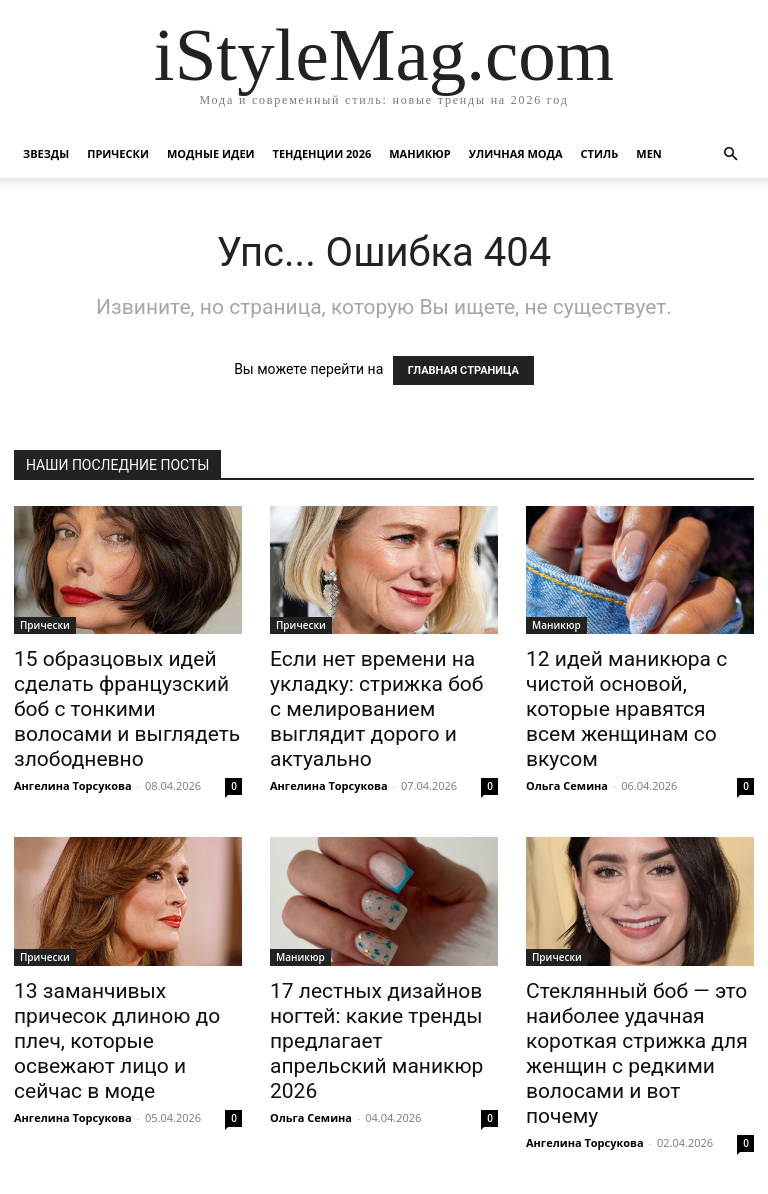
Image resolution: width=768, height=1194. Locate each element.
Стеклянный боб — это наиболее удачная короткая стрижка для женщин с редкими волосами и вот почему (637, 1053)
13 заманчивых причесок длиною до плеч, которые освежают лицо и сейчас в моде (117, 1041)
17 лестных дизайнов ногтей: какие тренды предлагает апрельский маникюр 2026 (376, 1041)
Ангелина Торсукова (73, 785)
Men (648, 153)
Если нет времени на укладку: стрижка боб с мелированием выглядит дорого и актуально (376, 709)
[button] (730, 154)
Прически (118, 153)
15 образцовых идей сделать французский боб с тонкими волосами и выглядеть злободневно (127, 709)
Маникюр (420, 153)
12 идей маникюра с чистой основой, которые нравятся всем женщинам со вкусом (626, 709)
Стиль (600, 153)
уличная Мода (516, 153)
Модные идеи (211, 153)
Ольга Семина (567, 785)
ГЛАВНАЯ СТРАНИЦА (463, 370)
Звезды (46, 153)
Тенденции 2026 (322, 153)
